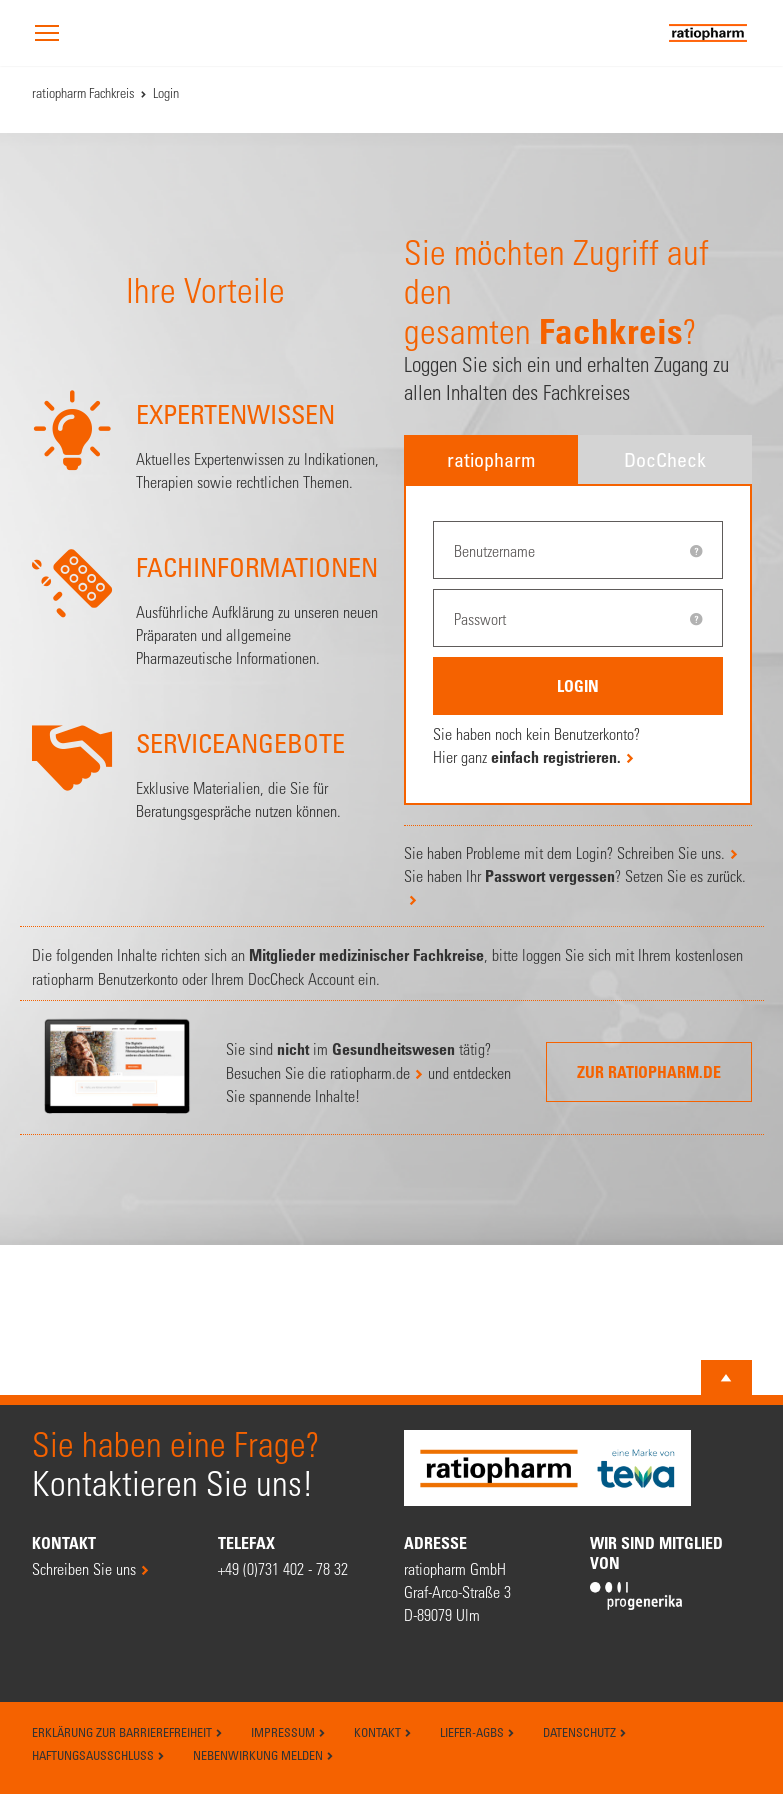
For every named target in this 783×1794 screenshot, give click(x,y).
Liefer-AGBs (477, 1732)
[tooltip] (696, 551)
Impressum (288, 1732)
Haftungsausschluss (98, 1755)
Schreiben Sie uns (84, 1568)
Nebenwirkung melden (263, 1755)
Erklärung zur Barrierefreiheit (127, 1732)
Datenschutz (585, 1732)
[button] (47, 35)
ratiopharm (491, 459)
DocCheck (665, 459)
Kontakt (383, 1732)
